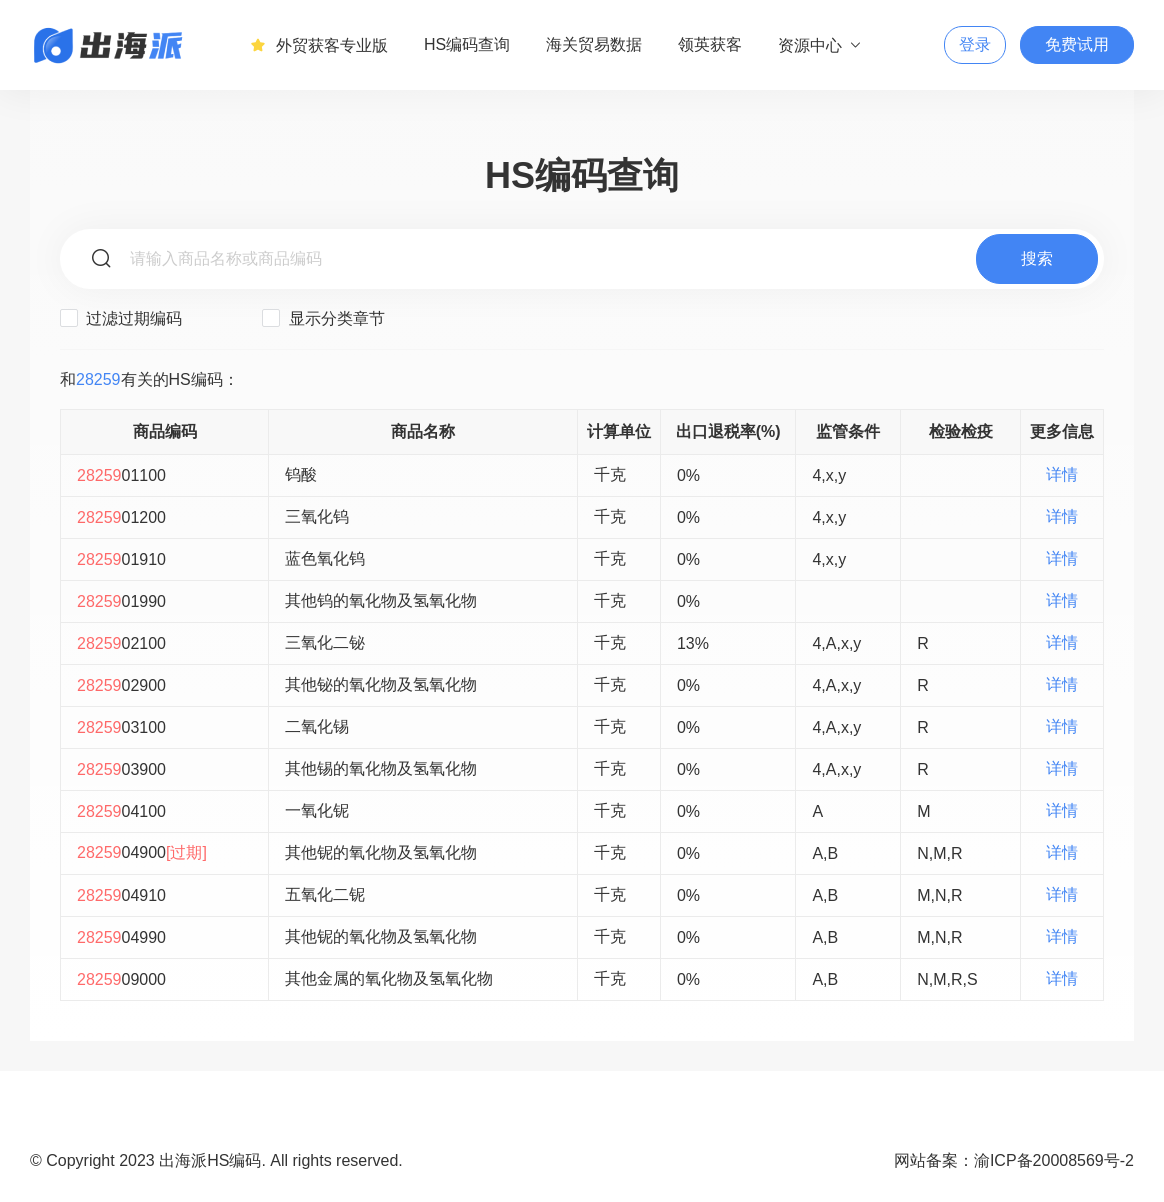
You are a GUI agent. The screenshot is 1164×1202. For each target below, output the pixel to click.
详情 (1062, 474)
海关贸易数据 (594, 44)
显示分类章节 (323, 318)
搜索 (1037, 258)
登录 (975, 44)
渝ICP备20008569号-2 (1054, 1160)
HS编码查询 (467, 44)
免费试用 (1077, 44)
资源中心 (820, 45)
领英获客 (710, 44)
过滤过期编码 (121, 318)
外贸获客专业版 (319, 45)
